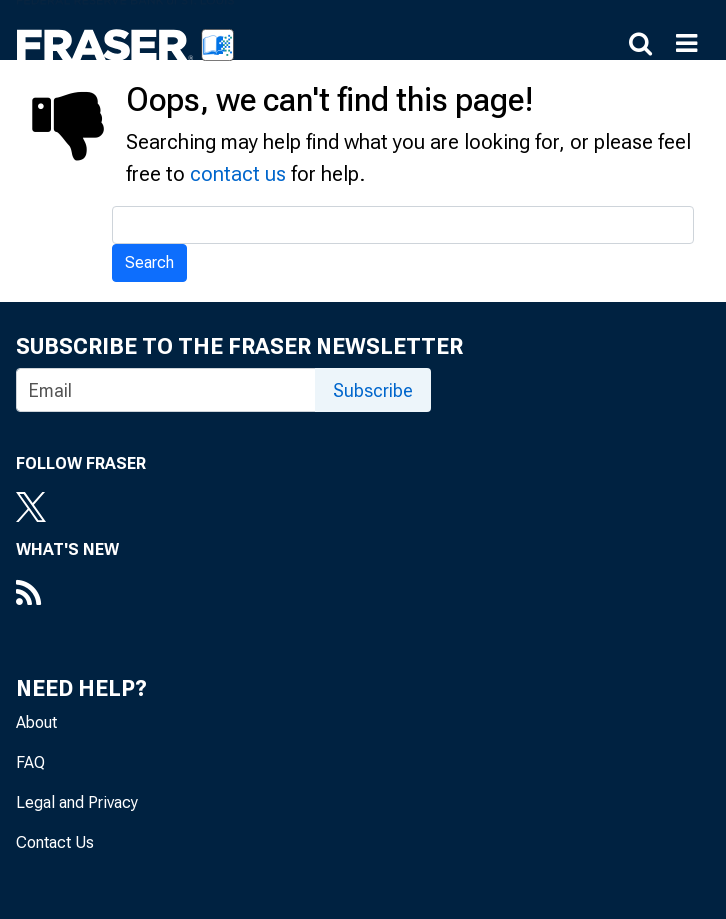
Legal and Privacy (77, 802)
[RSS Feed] (67, 595)
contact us (238, 174)
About (36, 722)
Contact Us (55, 842)
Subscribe (373, 390)
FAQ (30, 762)
